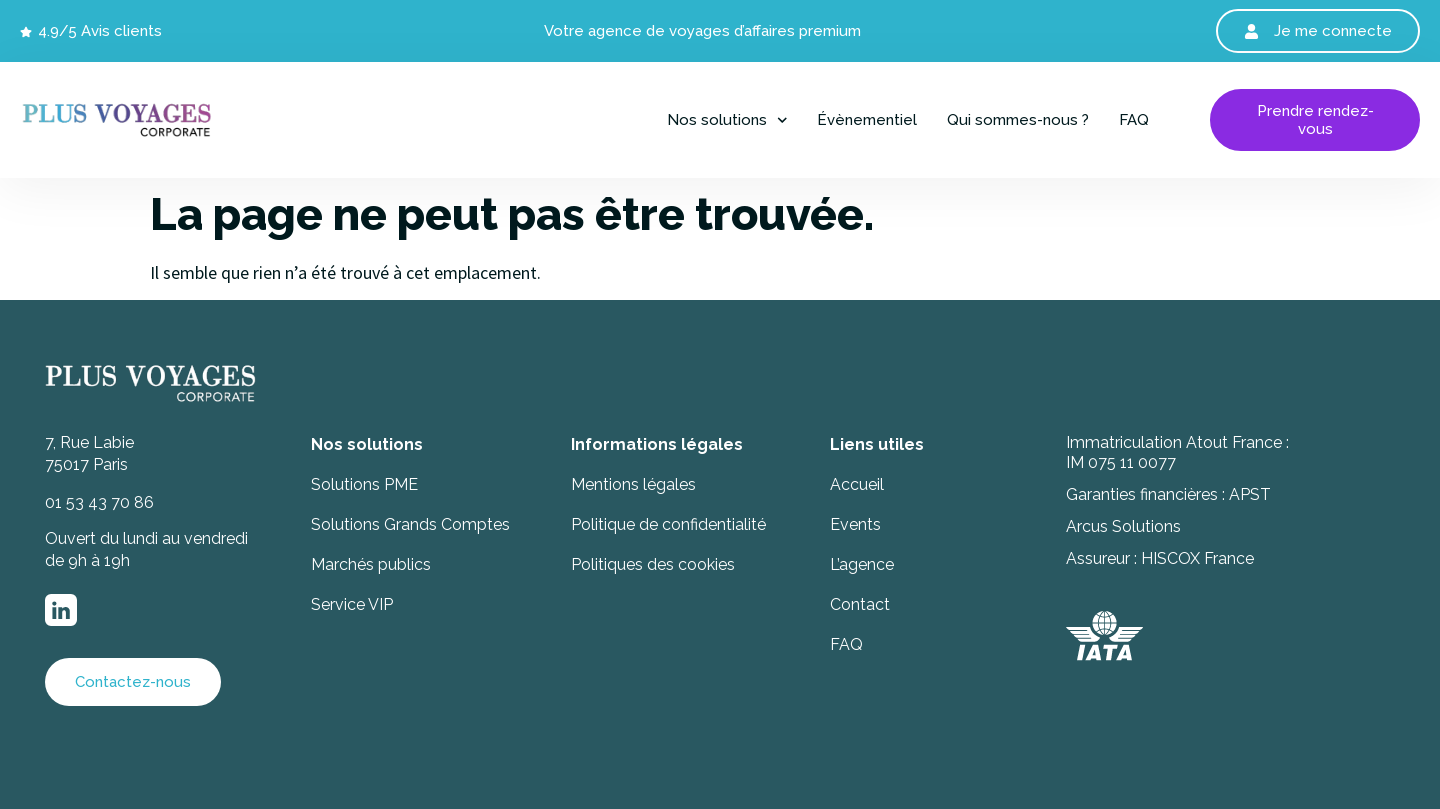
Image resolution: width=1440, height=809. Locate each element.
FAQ (1134, 120)
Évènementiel (867, 120)
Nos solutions (727, 120)
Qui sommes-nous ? (1018, 120)
